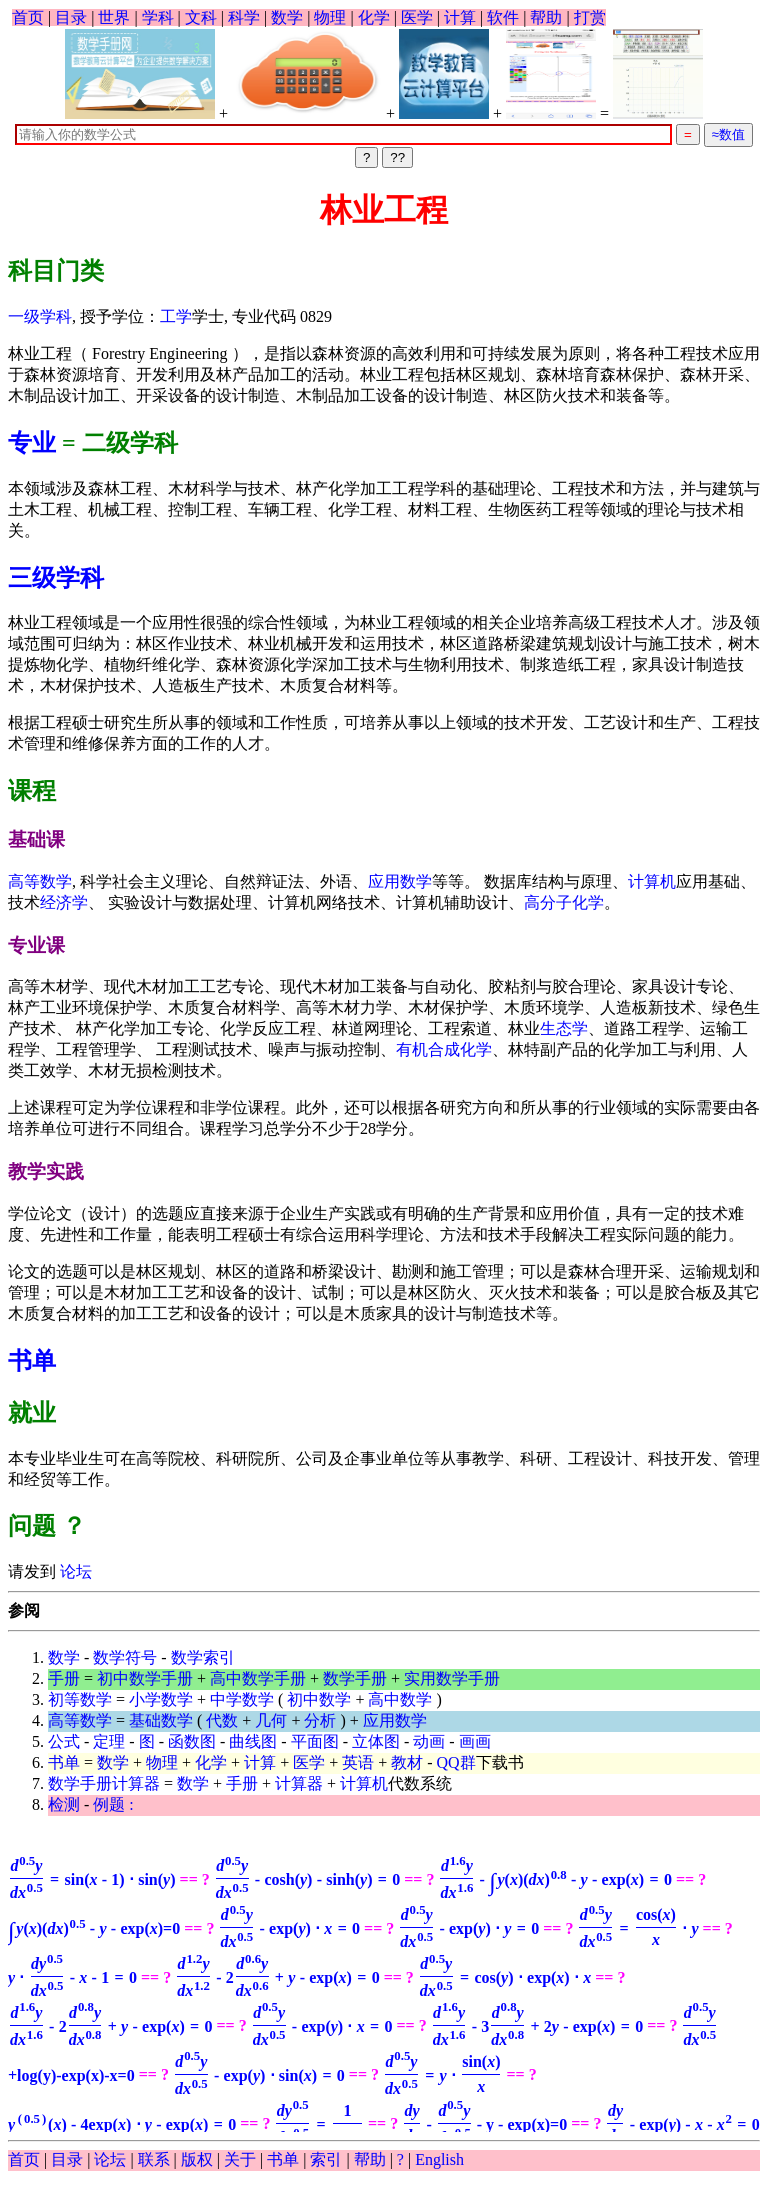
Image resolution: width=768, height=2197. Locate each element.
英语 (358, 1762)
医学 (417, 17)
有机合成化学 (444, 1049)
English (439, 2159)
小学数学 (161, 1699)
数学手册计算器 (104, 1783)
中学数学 (242, 1699)
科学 (244, 17)
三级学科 (56, 578)
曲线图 (253, 1741)
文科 (201, 17)
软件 (503, 17)
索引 (326, 2159)
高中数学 (400, 1699)
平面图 (315, 1741)
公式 (64, 1741)
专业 (32, 443)
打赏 (590, 17)
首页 (28, 17)
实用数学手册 (452, 1678)
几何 (271, 1720)
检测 (64, 1804)
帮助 (546, 17)
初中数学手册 (145, 1678)
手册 (64, 1678)
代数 (222, 1720)
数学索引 (203, 1657)
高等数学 (40, 881)
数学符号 (125, 1657)
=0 (94, 1928)
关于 (240, 2159)
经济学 (64, 902)
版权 (197, 2159)
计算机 (652, 881)
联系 (154, 2159)
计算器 (299, 1783)
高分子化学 (564, 902)
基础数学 (161, 1720)
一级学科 (40, 316)
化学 (374, 17)
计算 (460, 17)
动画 (429, 1741)
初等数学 (80, 1699)
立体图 (376, 1741)
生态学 (564, 1028)
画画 (475, 1741)
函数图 (192, 1741)
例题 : (113, 1804)
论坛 (74, 1571)
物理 (330, 17)
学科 (158, 17)
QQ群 (456, 1762)
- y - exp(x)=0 (484, 2124)
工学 (176, 316)
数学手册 (355, 1678)
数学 (287, 17)
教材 (407, 1762)
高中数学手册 (258, 1678)
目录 (71, 17)
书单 (32, 1361)
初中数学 (319, 1699)
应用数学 (400, 881)
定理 (109, 1741)
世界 (114, 17)
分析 (320, 1720)
